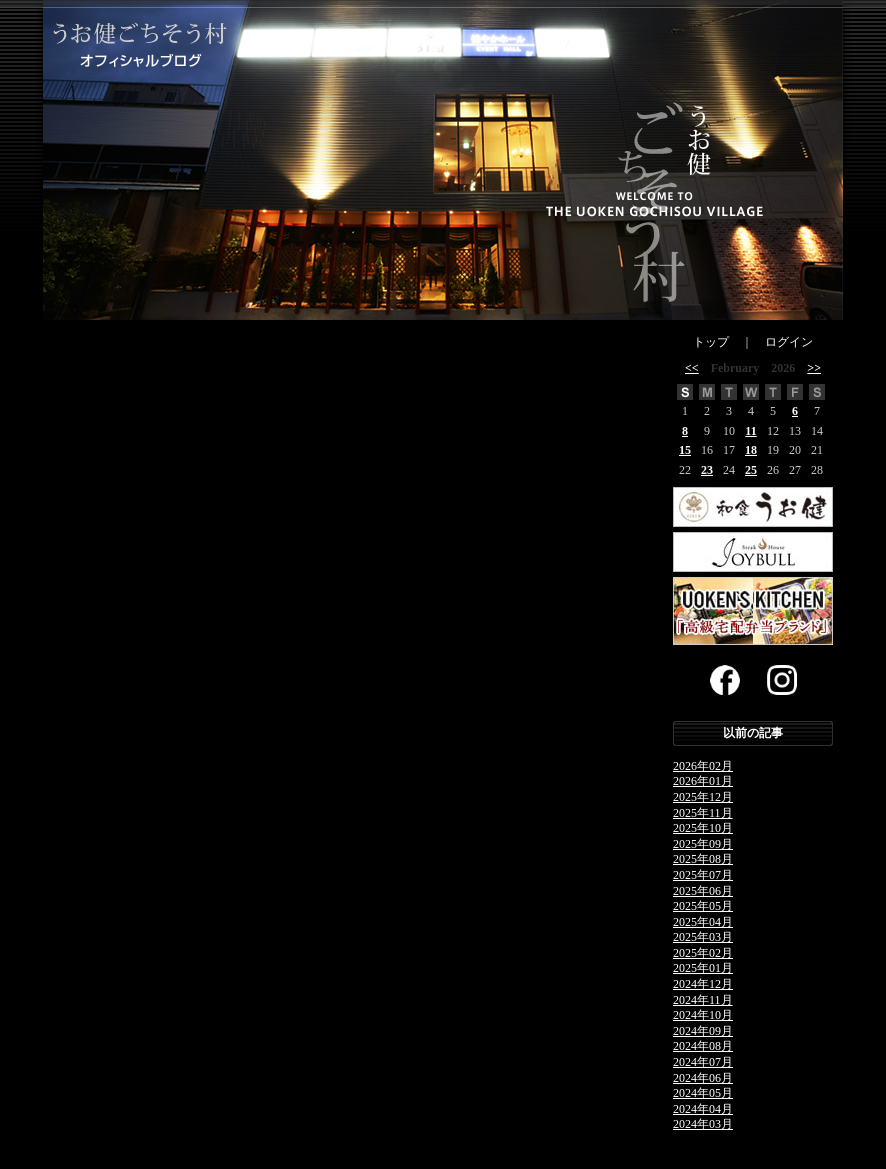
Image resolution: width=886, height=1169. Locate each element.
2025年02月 (703, 953)
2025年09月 (703, 844)
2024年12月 (703, 984)
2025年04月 (703, 922)
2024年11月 (703, 1000)
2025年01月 (703, 968)
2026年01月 (703, 781)
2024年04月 (703, 1109)
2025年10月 (703, 828)
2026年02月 (703, 766)
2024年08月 (703, 1046)
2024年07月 (703, 1062)
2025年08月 (703, 859)
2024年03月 (703, 1124)
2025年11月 (703, 813)
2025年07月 (703, 875)
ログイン (789, 342)
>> (814, 368)
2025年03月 (703, 937)
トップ (711, 342)
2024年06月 (703, 1078)
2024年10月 (703, 1015)
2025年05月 (703, 906)
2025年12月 (703, 797)
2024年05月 (703, 1093)
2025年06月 (703, 891)
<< (692, 368)
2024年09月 (703, 1031)
